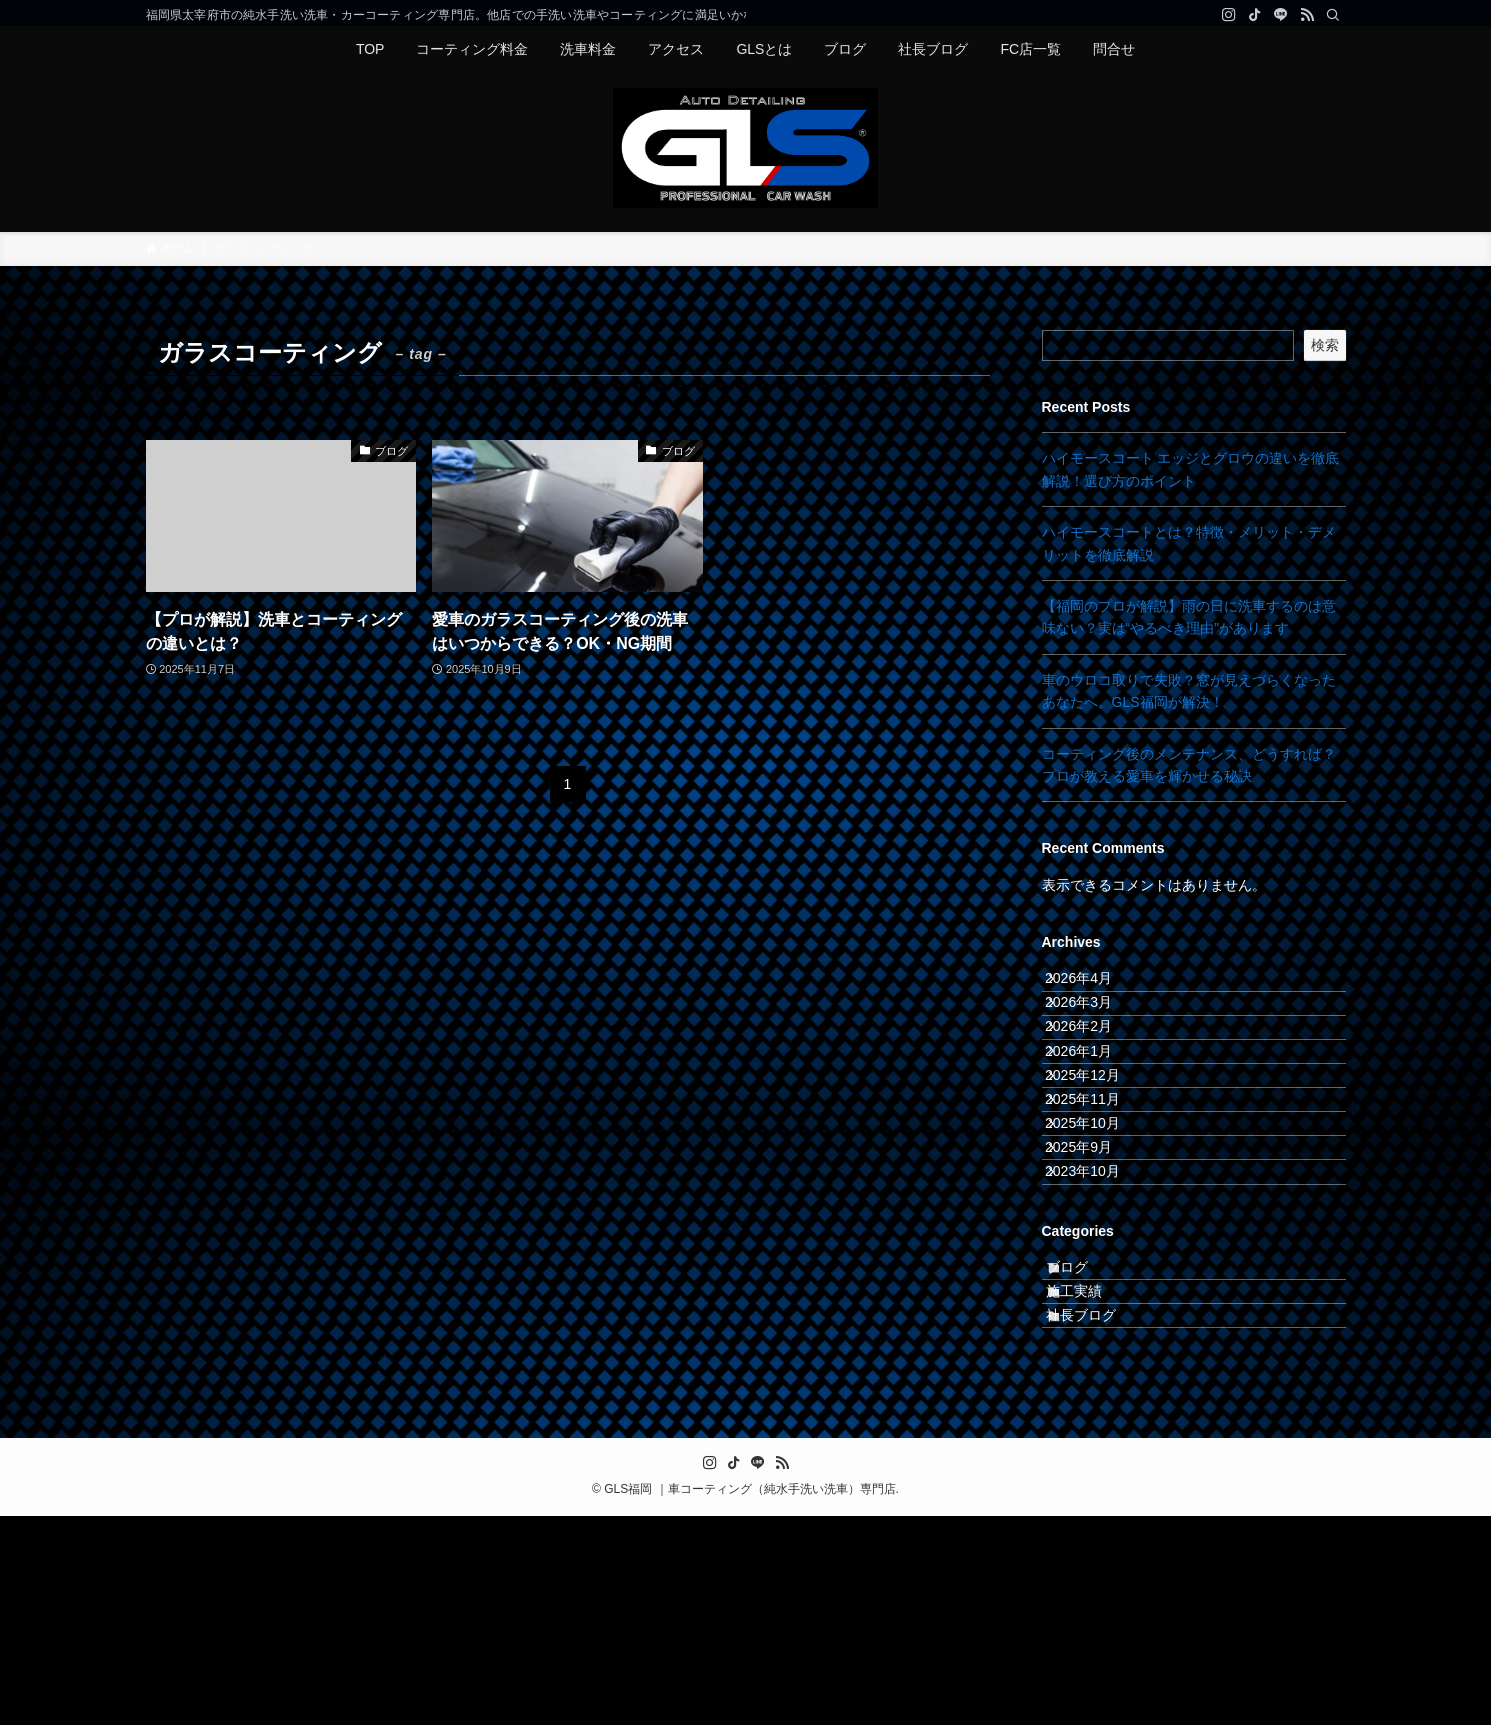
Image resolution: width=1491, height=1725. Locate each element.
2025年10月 (1100, 1237)
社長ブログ (1101, 1516)
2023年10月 (1100, 1320)
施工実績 (1094, 1474)
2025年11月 (1100, 1195)
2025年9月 (1096, 1278)
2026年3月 (1096, 1029)
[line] (1281, 15)
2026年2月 (1096, 1070)
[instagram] (1229, 15)
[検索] (1333, 15)
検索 (1325, 345)
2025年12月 (1100, 1153)
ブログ (1087, 1433)
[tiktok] (1255, 15)
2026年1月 (1096, 1112)
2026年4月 (1096, 987)
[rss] (1307, 15)
